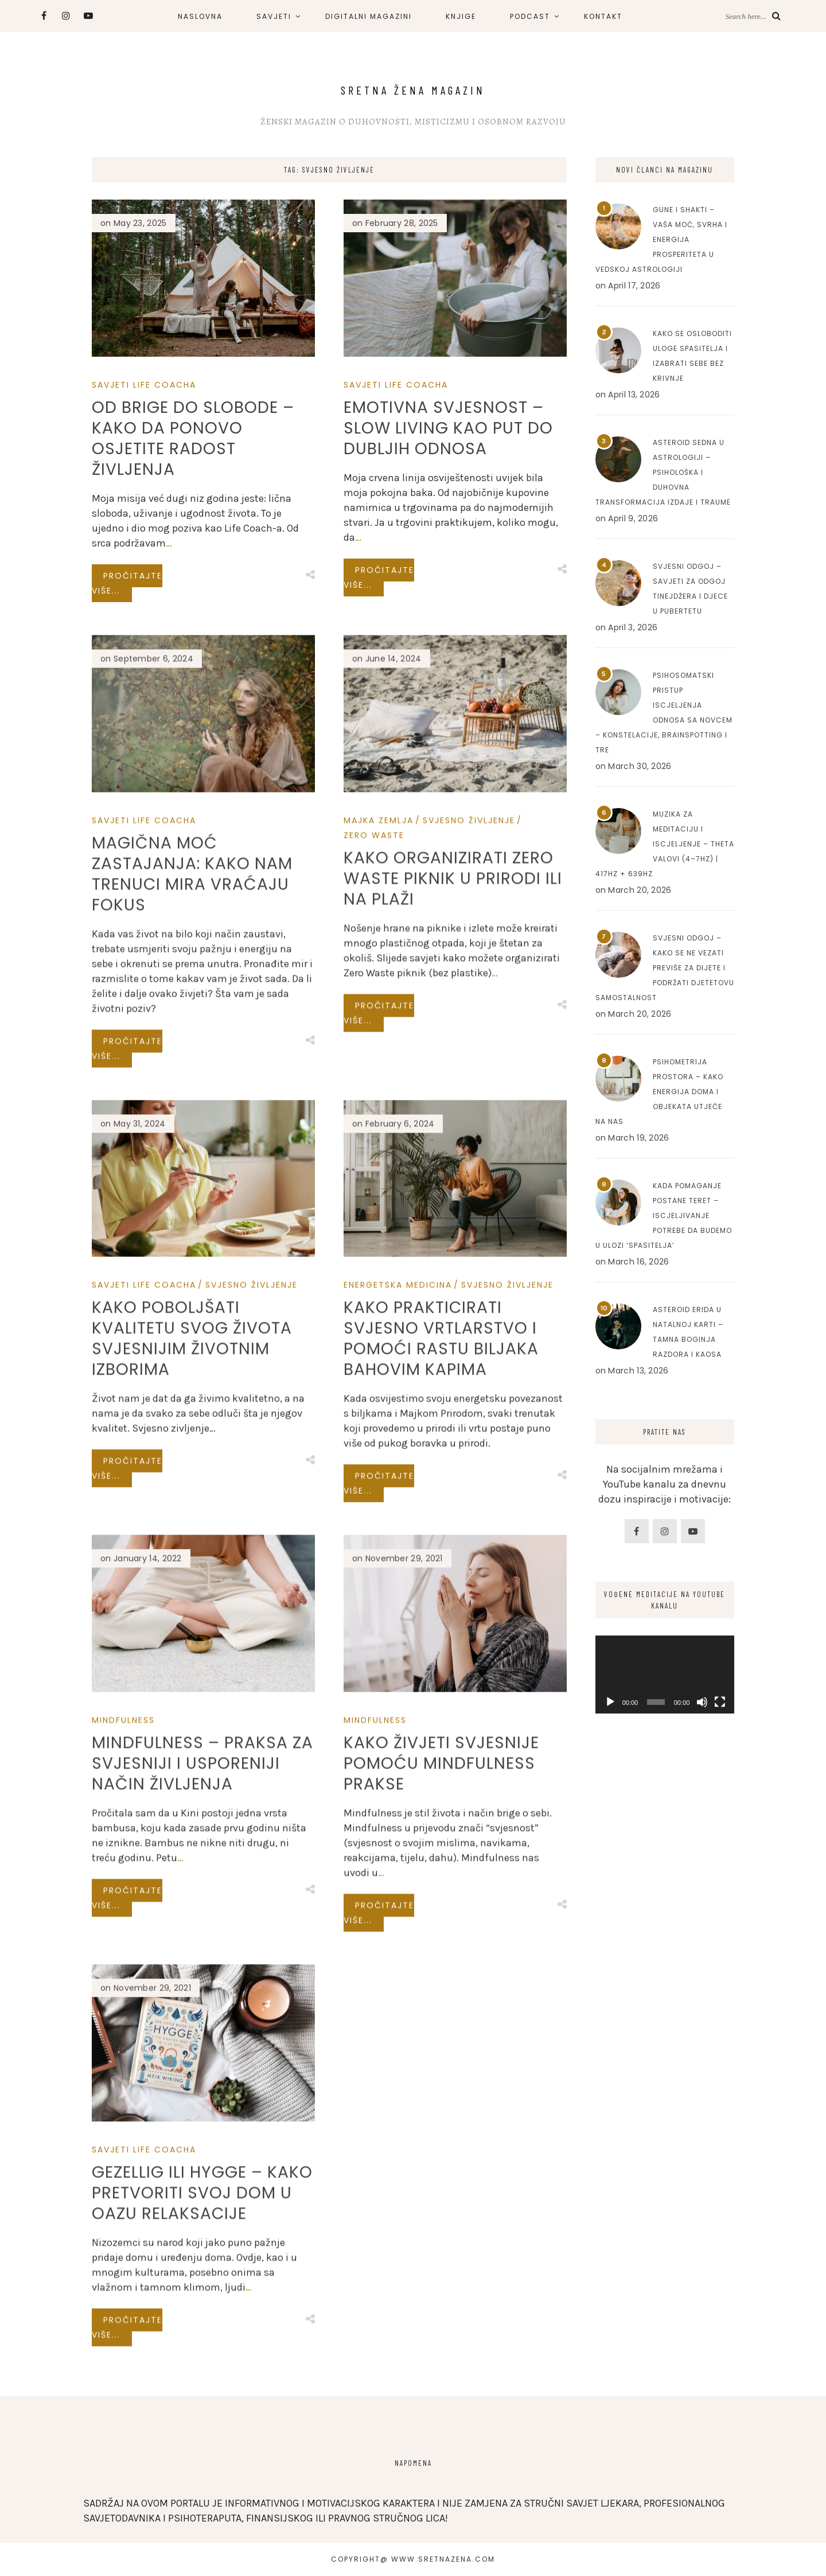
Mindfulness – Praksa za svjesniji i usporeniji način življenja (202, 2147)
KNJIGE (461, 16)
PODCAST (530, 16)
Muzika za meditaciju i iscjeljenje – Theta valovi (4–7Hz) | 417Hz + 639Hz (664, 844)
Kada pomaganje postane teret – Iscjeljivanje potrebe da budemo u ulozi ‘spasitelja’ (663, 1215)
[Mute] (702, 1702)
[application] (665, 1675)
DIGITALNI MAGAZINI (368, 16)
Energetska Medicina (398, 1688)
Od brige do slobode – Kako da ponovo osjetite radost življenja (193, 438)
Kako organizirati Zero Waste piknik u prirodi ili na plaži (453, 1277)
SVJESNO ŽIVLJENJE (469, 1218)
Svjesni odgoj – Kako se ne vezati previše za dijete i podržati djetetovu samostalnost (664, 967)
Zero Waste (374, 1233)
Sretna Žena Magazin (413, 90)
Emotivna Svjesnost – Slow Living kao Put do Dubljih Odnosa (448, 428)
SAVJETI (273, 16)
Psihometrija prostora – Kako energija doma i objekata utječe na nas (659, 1091)
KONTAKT (603, 16)
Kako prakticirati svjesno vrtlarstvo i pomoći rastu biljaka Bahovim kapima (441, 1742)
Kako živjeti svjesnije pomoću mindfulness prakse (441, 2161)
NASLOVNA (200, 16)
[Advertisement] (665, 2000)
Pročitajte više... (127, 583)
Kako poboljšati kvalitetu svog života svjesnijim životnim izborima (192, 1728)
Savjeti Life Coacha (144, 384)
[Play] (610, 1702)
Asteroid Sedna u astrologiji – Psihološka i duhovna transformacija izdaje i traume (663, 472)
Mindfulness (123, 2104)
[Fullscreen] (720, 1702)
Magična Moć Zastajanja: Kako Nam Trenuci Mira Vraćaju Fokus (192, 1306)
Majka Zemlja (379, 1218)
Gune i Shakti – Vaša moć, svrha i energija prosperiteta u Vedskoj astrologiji (661, 239)
